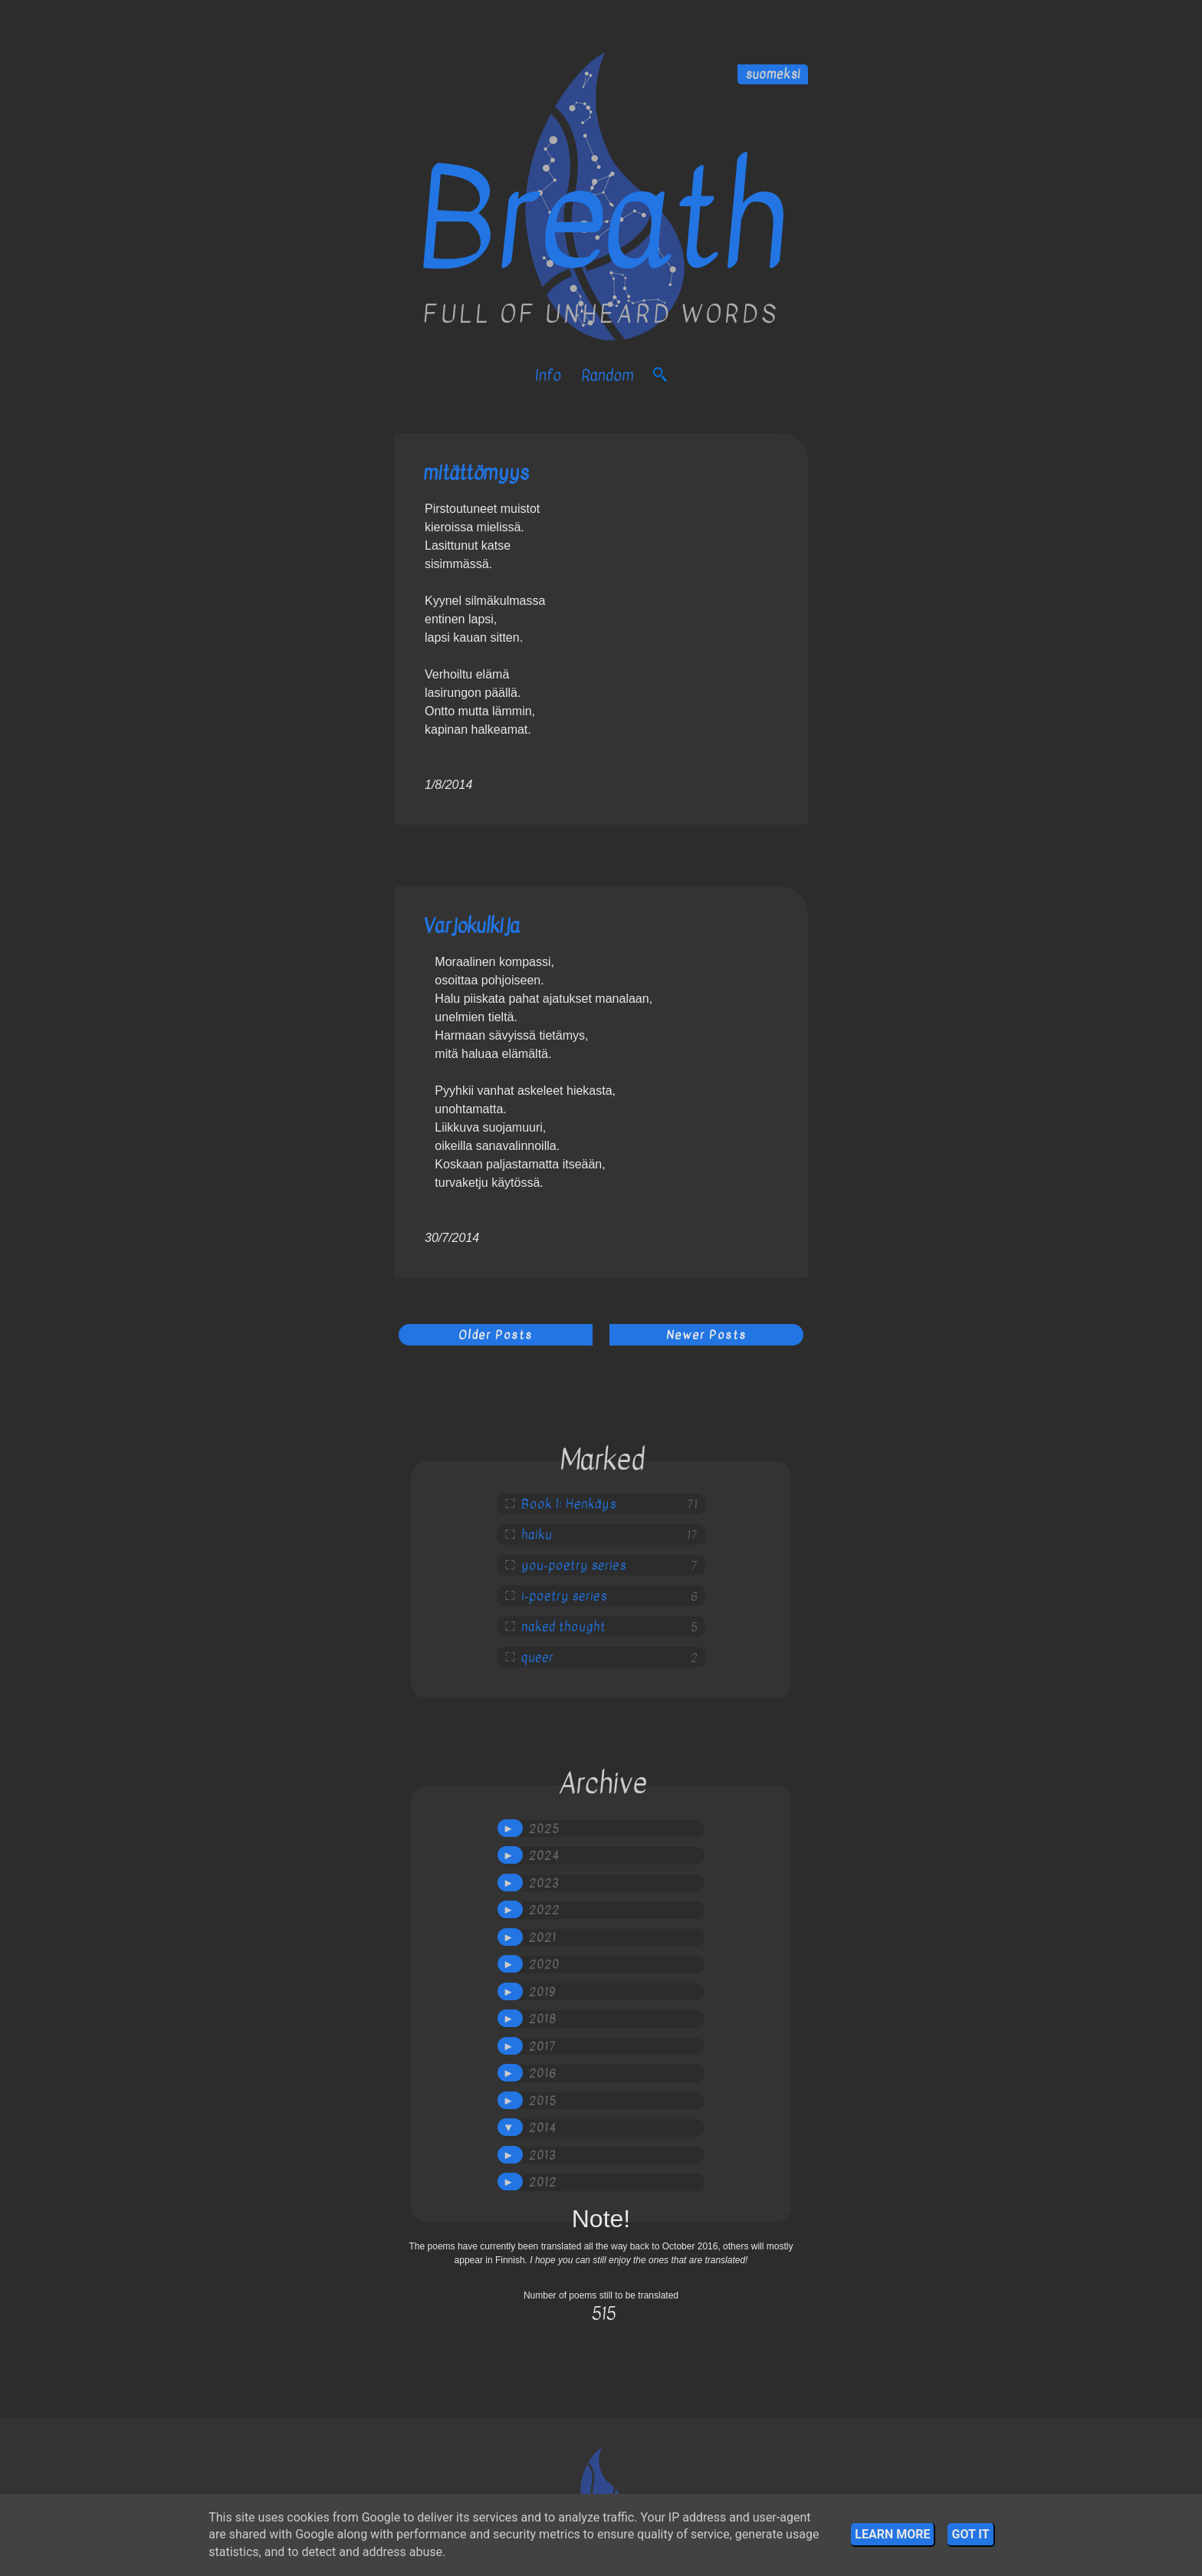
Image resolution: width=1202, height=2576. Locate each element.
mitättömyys (476, 472)
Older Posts (495, 1334)
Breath (601, 220)
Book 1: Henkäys (568, 1504)
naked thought (563, 1627)
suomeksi (772, 74)
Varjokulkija (471, 926)
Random (607, 375)
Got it (970, 2534)
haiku (536, 1535)
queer (537, 1657)
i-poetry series (564, 1596)
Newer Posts (706, 1334)
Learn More (892, 2534)
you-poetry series (573, 1565)
